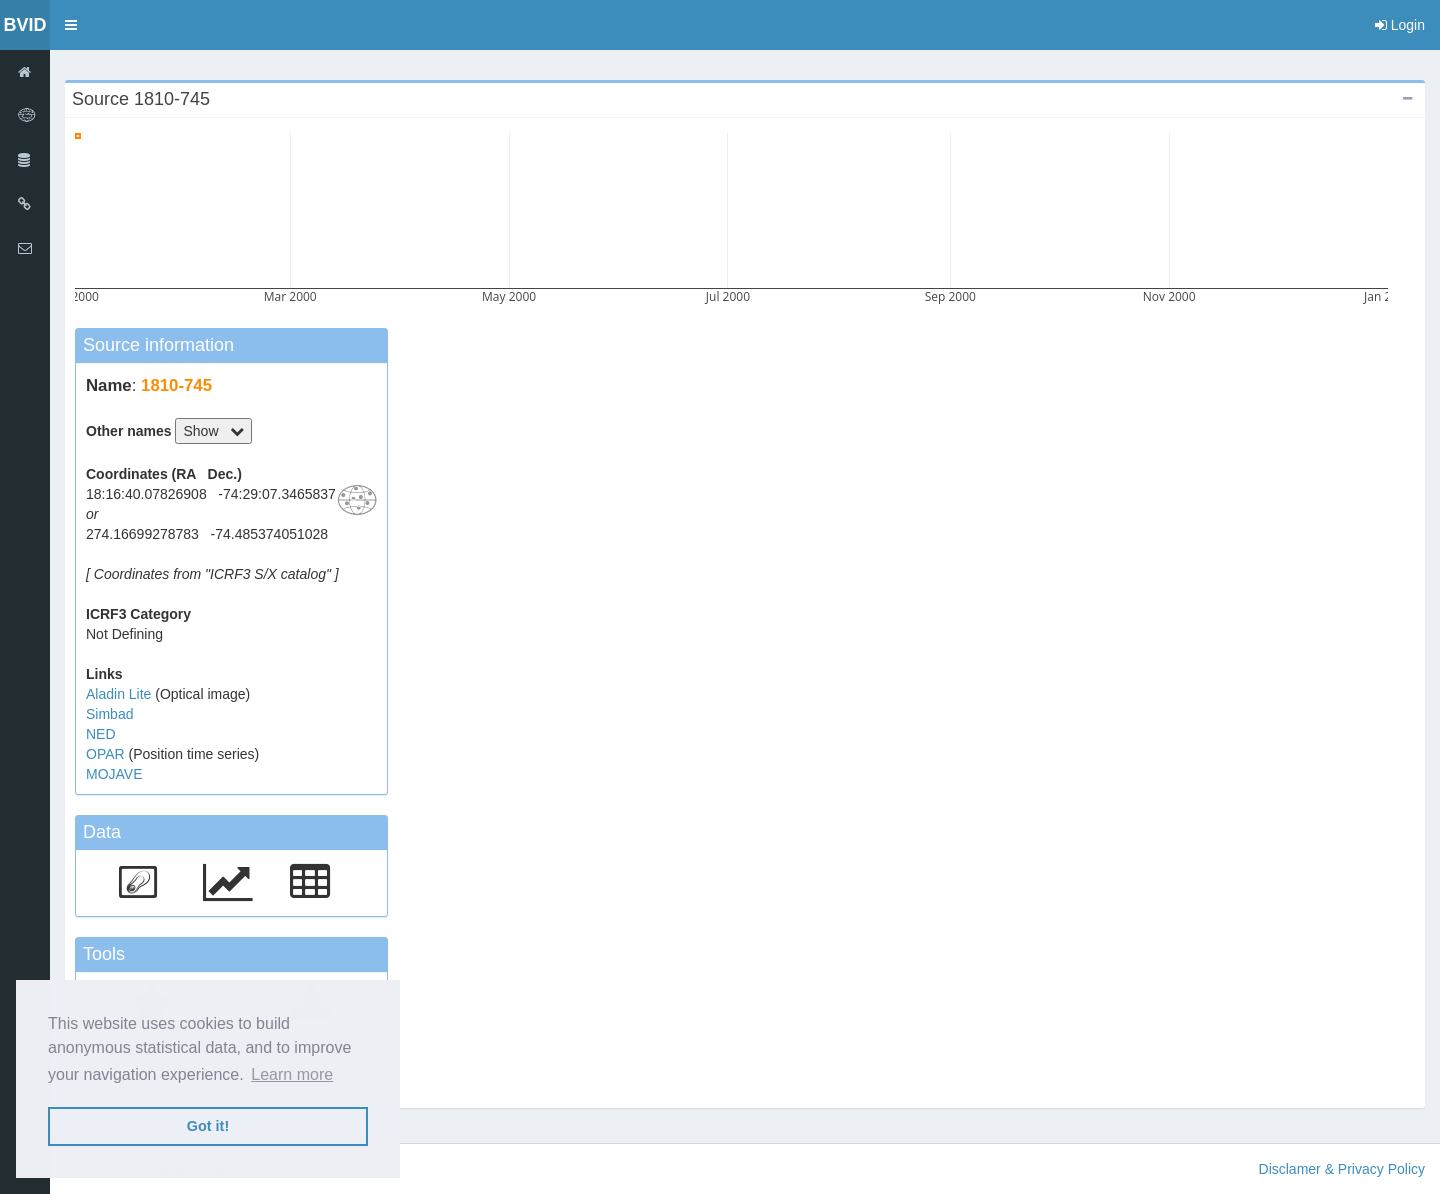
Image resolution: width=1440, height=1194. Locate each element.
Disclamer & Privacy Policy (1342, 1169)
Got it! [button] (208, 1126)
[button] (71, 25)
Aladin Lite (120, 694)
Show (213, 431)
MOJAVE (114, 774)
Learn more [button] (292, 1074)
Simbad (109, 714)
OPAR (107, 754)
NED (101, 734)
